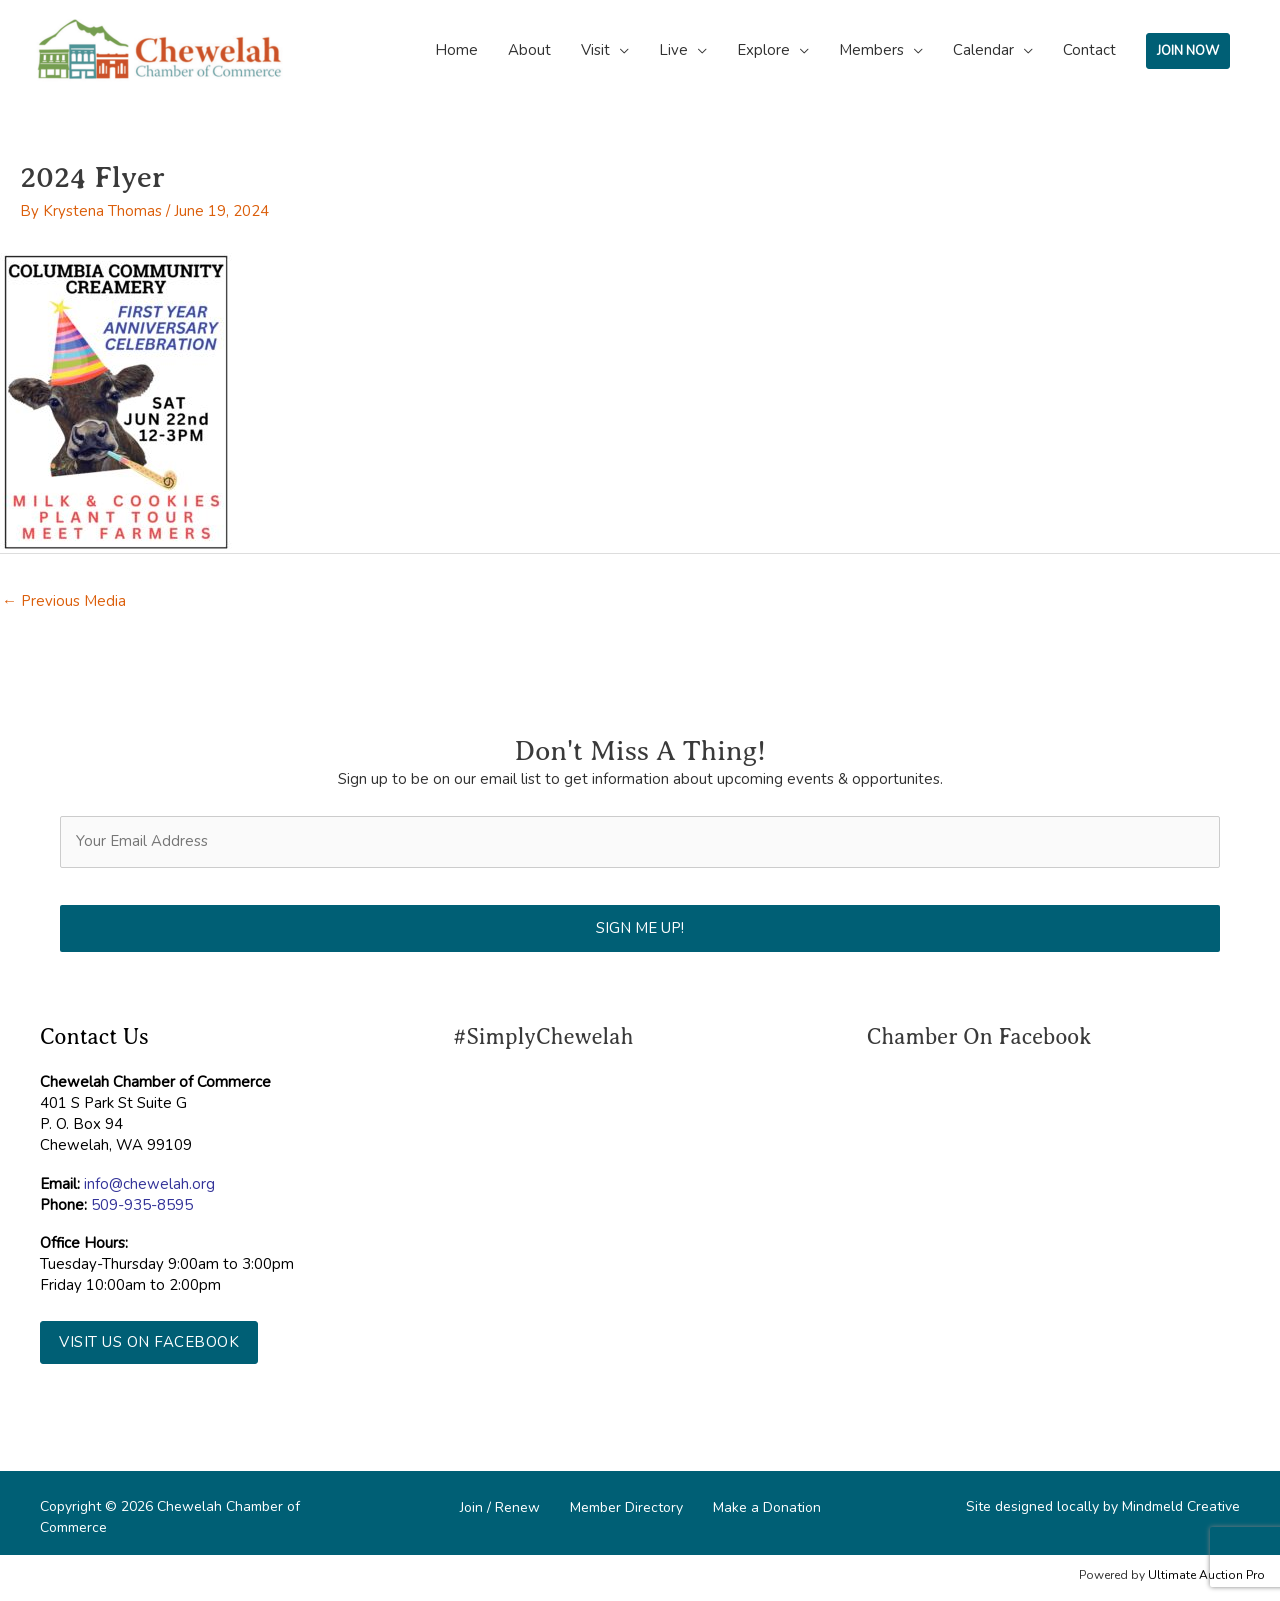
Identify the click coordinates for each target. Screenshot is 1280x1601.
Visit (595, 50)
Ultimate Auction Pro (1206, 1575)
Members (871, 50)
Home (456, 50)
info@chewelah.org (149, 1184)
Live (673, 50)
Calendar (983, 50)
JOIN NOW (1188, 51)
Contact (1089, 50)
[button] (149, 1342)
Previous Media (64, 601)
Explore (763, 50)
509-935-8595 (142, 1205)
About (529, 50)
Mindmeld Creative (1181, 1506)
